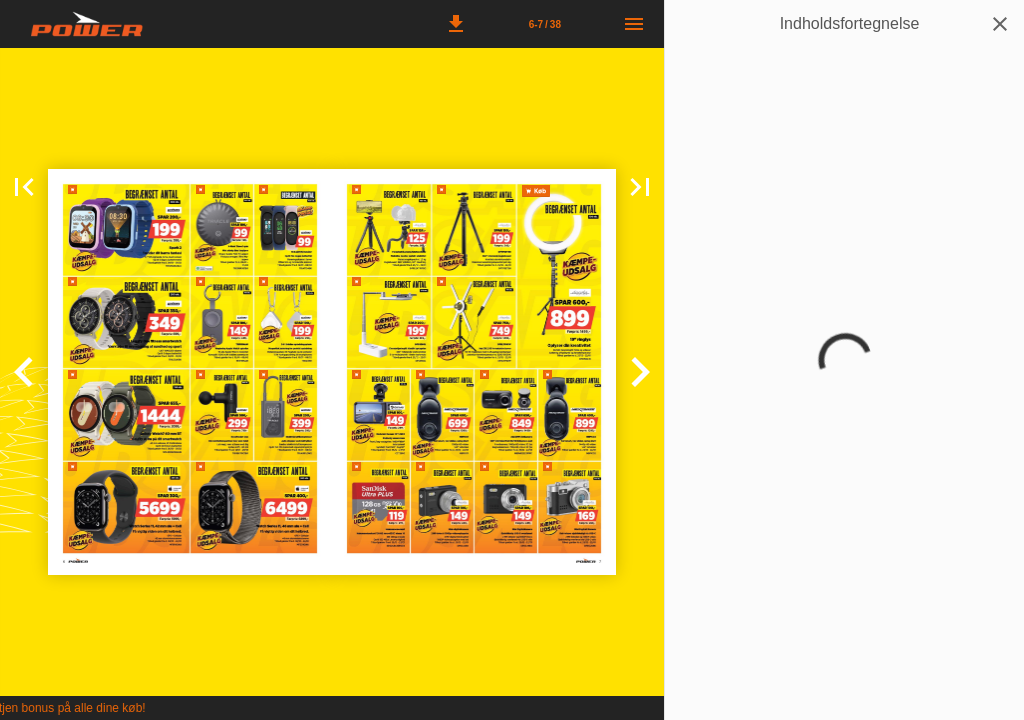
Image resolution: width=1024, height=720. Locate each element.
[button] (456, 24)
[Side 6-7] (545, 24)
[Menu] (634, 24)
